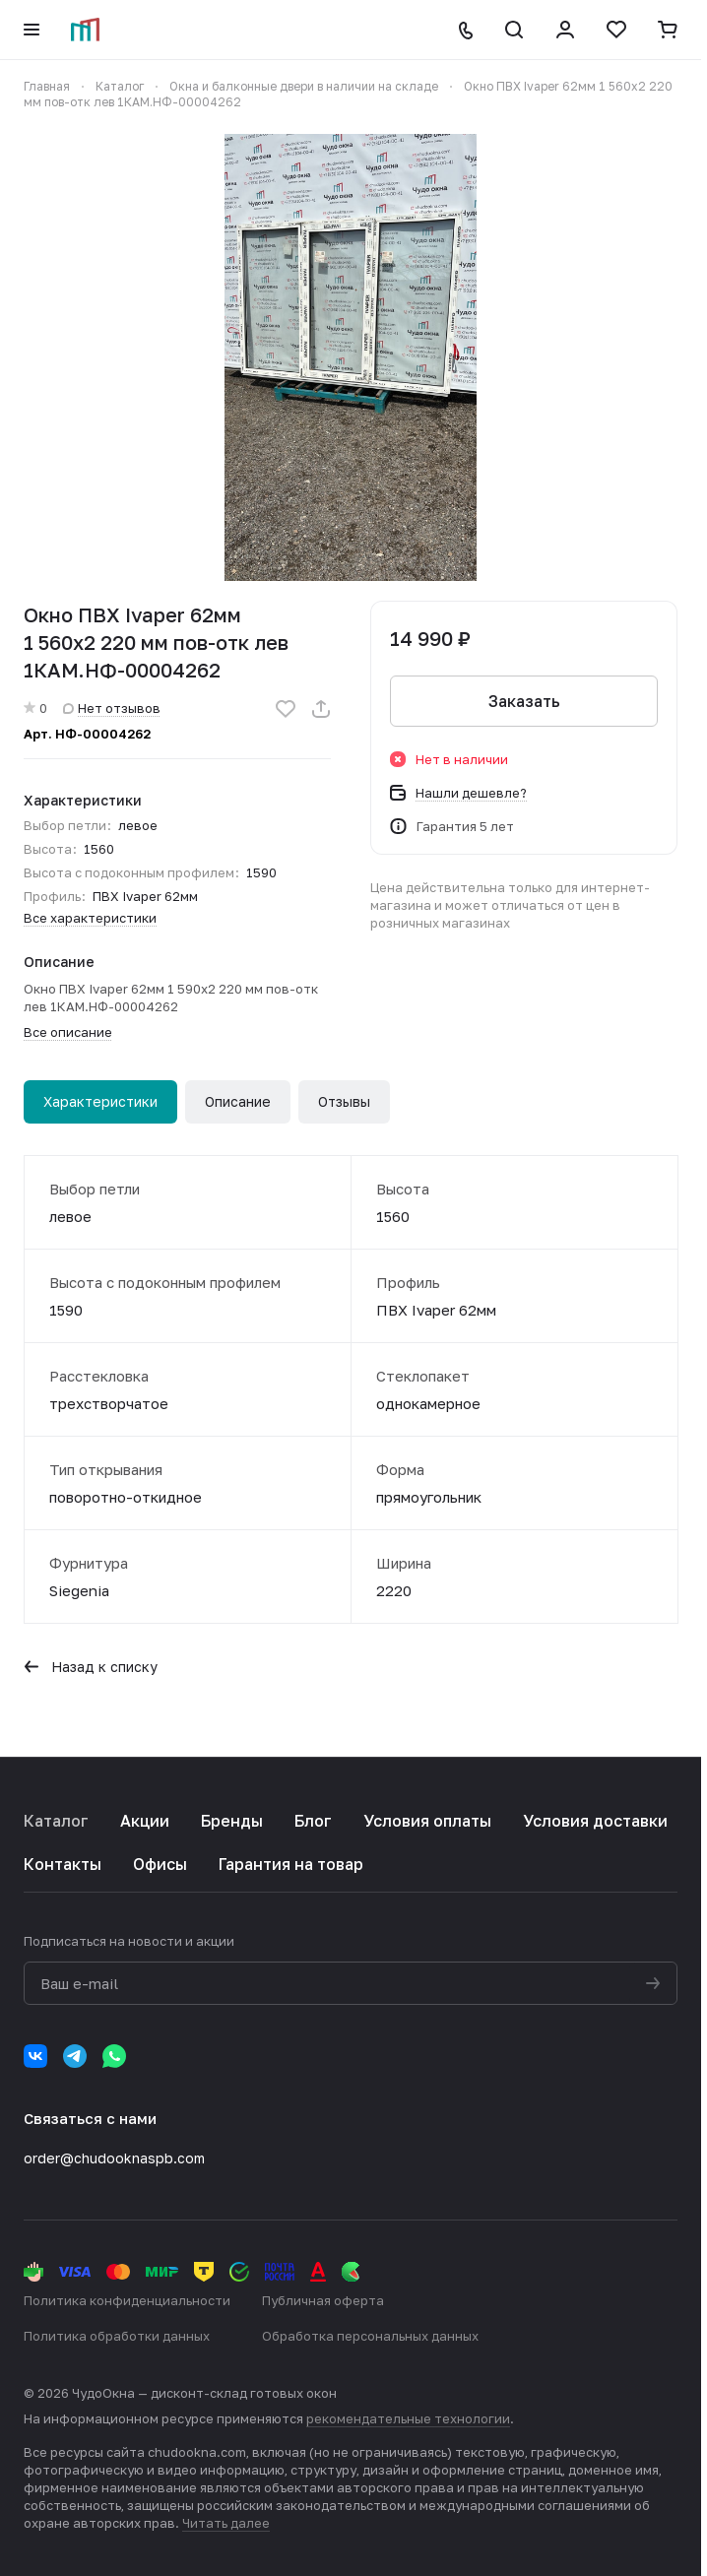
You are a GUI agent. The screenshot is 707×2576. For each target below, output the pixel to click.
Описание (238, 1101)
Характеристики (100, 1101)
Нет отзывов (112, 708)
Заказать (524, 701)
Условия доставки (595, 1821)
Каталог (56, 1821)
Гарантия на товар (291, 1864)
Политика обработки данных (117, 2336)
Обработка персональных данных (370, 2336)
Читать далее (226, 2523)
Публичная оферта (323, 2300)
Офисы (160, 1864)
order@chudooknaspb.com (114, 2158)
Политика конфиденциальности (127, 2300)
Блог (313, 1821)
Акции (144, 1821)
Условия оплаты (427, 1821)
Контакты (62, 1864)
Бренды (232, 1821)
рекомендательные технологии (408, 2418)
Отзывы (344, 1101)
